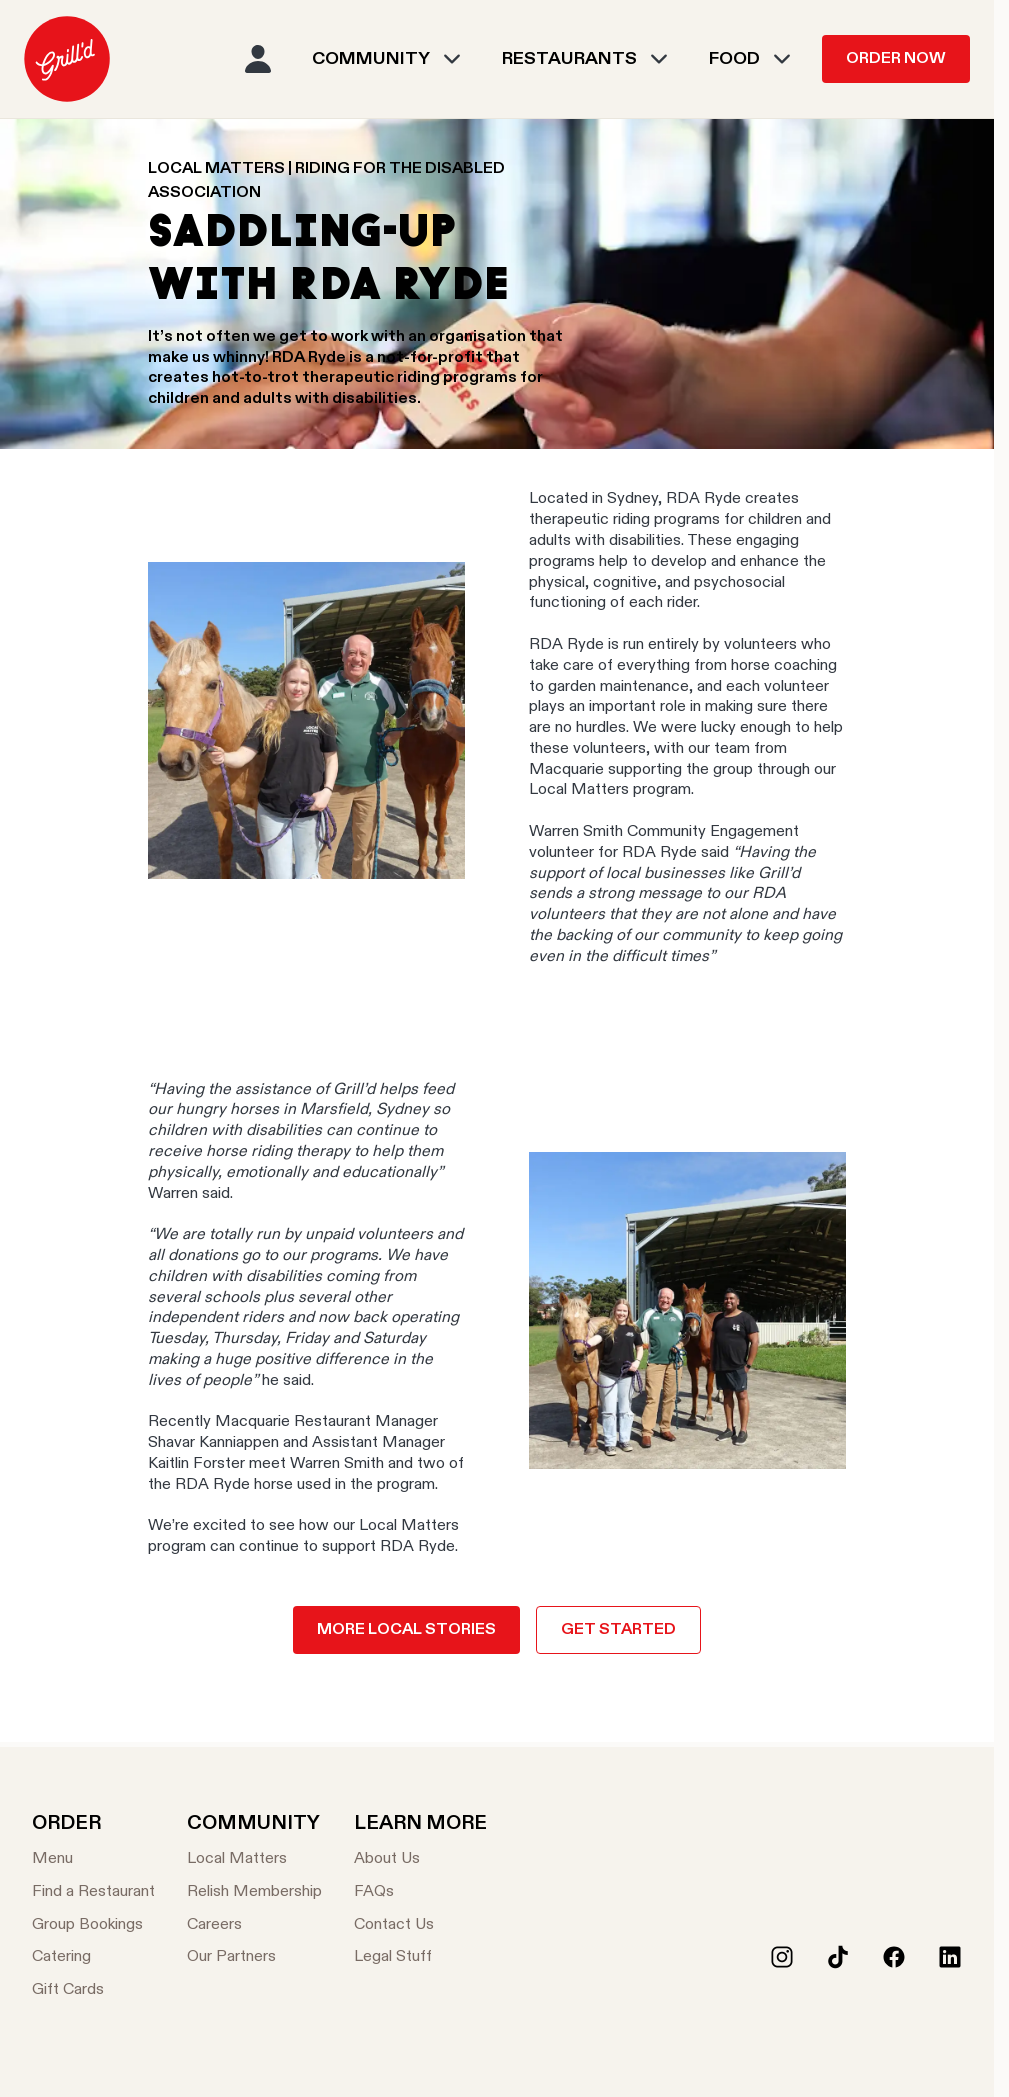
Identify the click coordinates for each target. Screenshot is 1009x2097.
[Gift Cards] (93, 1990)
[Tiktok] (838, 1957)
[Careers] (254, 1925)
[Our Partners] (254, 1957)
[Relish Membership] (254, 1892)
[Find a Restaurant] (93, 1892)
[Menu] (93, 1859)
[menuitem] (67, 59)
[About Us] (420, 1859)
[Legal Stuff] (420, 1957)
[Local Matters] (254, 1859)
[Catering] (93, 1957)
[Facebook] (894, 1957)
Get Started (618, 1630)
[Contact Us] (420, 1925)
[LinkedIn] (950, 1957)
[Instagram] (782, 1957)
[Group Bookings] (93, 1925)
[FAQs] (420, 1892)
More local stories (406, 1630)
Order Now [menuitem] (896, 59)
